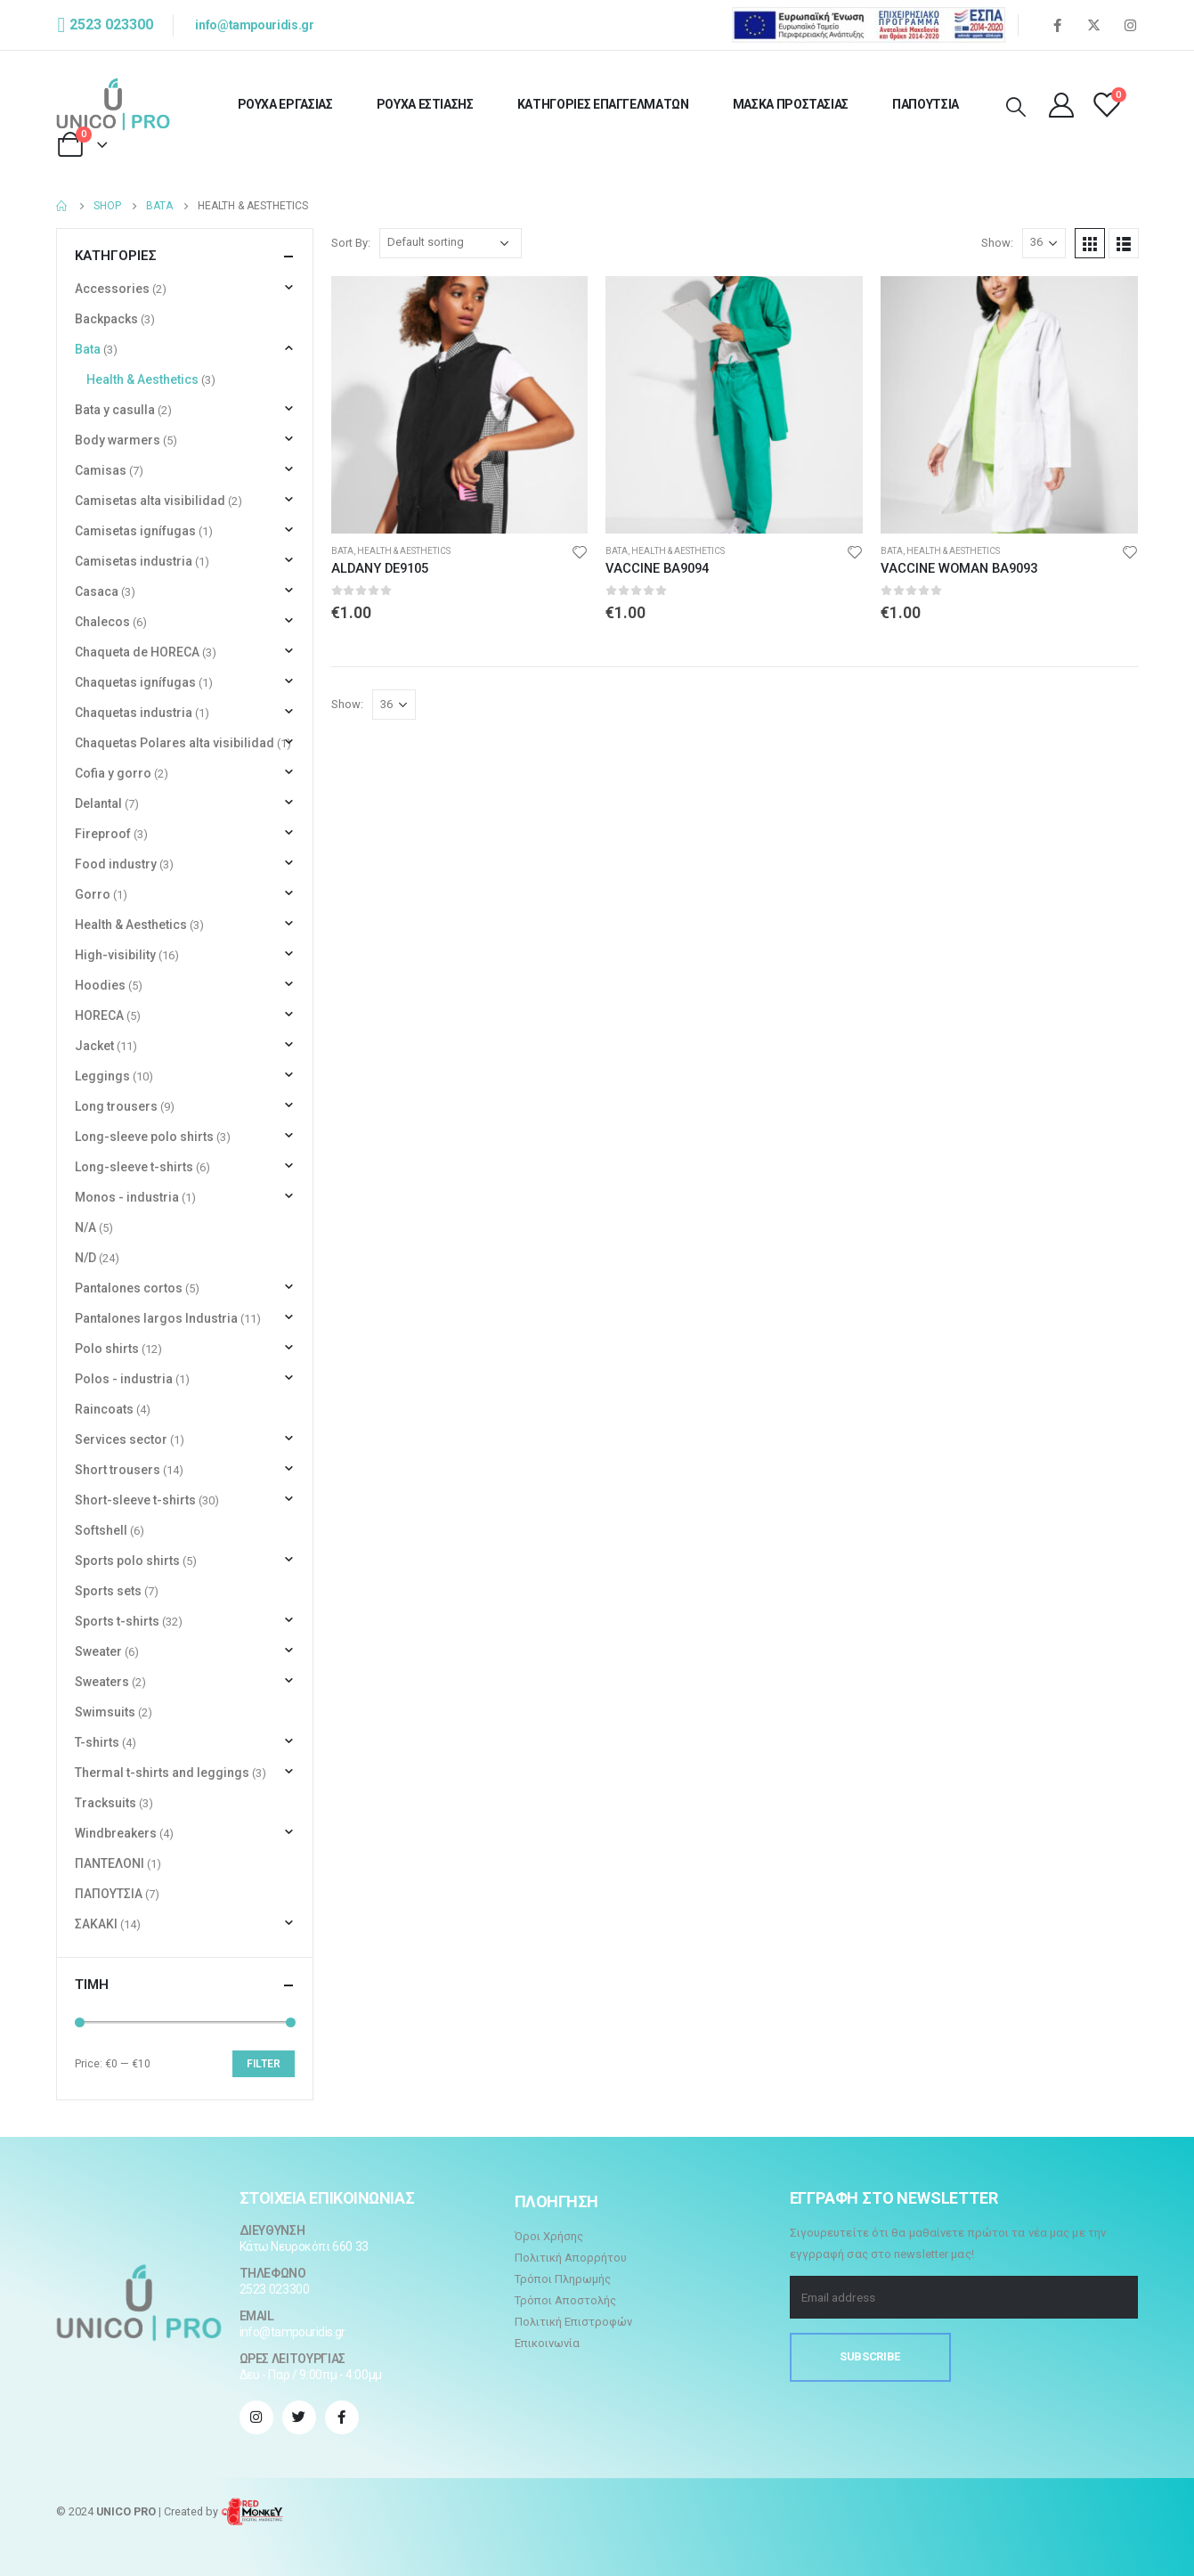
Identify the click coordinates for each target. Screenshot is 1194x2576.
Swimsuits (105, 1712)
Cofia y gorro (113, 773)
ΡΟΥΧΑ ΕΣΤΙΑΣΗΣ (425, 104)
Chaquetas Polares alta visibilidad (174, 743)
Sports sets (108, 1591)
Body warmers (117, 440)
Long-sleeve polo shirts (144, 1136)
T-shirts (97, 1742)
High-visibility (115, 955)
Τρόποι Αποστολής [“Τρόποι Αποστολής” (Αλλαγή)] (565, 2300)
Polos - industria (124, 1379)
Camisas (100, 470)
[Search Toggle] (1015, 107)
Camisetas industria (133, 561)
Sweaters (102, 1682)
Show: (997, 242)
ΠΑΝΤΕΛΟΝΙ (109, 1863)
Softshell (101, 1530)
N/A (85, 1227)
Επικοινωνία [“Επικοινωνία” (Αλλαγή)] (547, 2343)
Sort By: (350, 242)
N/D (85, 1258)
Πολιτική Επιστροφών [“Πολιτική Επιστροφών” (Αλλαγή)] (573, 2321)
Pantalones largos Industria (156, 1318)
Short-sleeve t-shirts (135, 1500)
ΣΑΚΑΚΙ (96, 1924)
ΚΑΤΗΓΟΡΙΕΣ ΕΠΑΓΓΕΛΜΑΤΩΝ (603, 104)
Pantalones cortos (129, 1288)
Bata (342, 551)
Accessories (112, 288)
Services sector (121, 1439)
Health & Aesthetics (404, 551)
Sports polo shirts (127, 1560)
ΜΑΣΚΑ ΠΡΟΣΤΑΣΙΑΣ (791, 104)
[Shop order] (450, 243)
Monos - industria (127, 1197)
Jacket (94, 1046)
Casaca (96, 591)
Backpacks (106, 319)
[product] (460, 405)
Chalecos (102, 622)
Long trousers (116, 1106)
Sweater (98, 1651)
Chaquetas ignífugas (135, 682)
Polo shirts (107, 1348)
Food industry (116, 864)
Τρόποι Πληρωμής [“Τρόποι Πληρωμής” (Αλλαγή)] (563, 2279)
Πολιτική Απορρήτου (571, 2257)
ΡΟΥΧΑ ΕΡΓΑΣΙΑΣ (285, 104)
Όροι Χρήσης (549, 2236)
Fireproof (103, 834)
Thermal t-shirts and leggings (162, 1772)
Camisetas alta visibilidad (150, 500)
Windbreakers (116, 1833)
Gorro (92, 894)
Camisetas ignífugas (135, 531)
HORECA (99, 1015)
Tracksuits (105, 1803)
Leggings (102, 1076)
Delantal (98, 803)
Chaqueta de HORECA (137, 652)
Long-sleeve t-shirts (134, 1167)
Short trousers (117, 1470)
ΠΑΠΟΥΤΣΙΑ (925, 104)
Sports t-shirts (117, 1621)
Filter (263, 2064)
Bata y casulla (115, 410)
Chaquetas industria (133, 712)
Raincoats (104, 1409)
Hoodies (100, 985)
